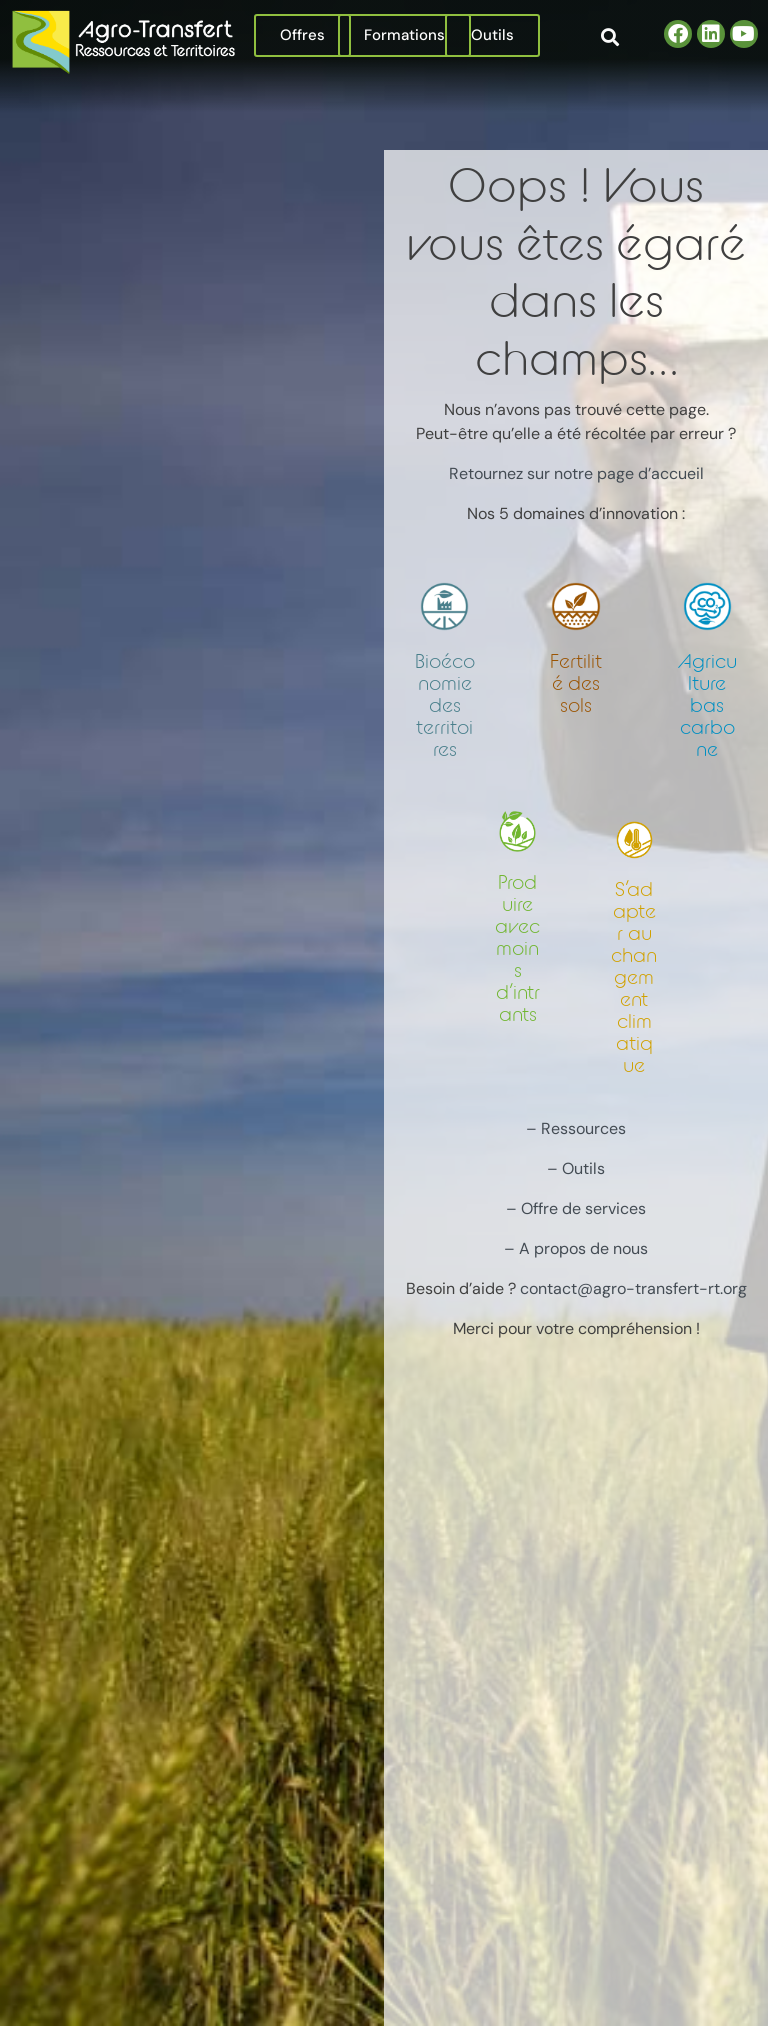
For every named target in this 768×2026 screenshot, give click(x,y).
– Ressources (576, 1128)
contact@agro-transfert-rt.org (633, 1288)
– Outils (576, 1168)
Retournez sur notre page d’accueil (576, 473)
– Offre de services (576, 1208)
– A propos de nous (576, 1248)
